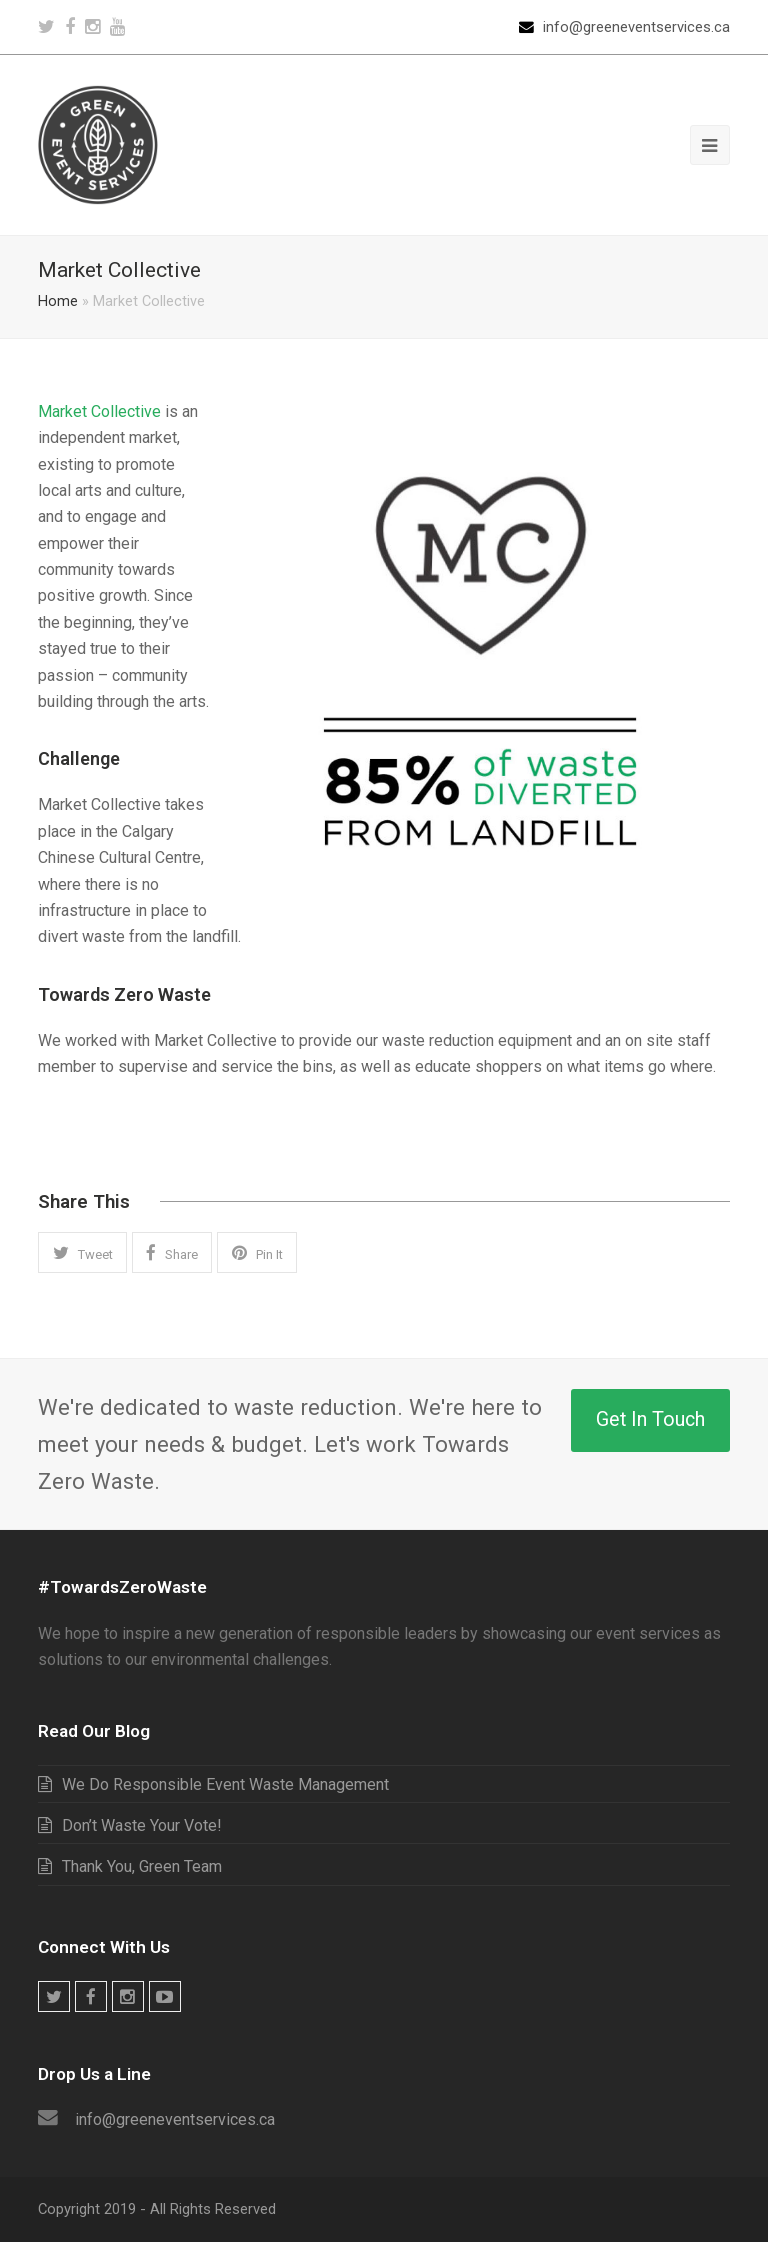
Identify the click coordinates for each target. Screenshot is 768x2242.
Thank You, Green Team (142, 1866)
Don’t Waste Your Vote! (142, 1825)
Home (58, 301)
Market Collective (99, 411)
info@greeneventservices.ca (636, 27)
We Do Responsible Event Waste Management (225, 1784)
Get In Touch (650, 1419)
